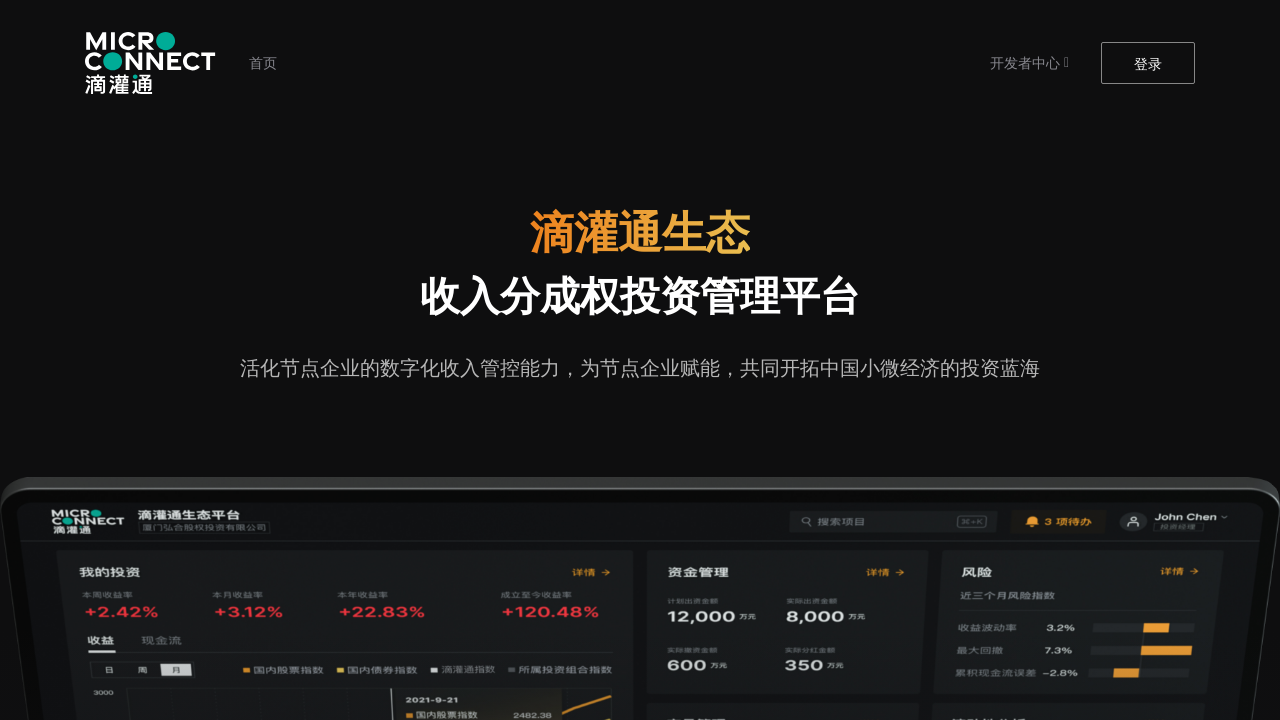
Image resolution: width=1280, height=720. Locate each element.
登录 (1148, 64)
